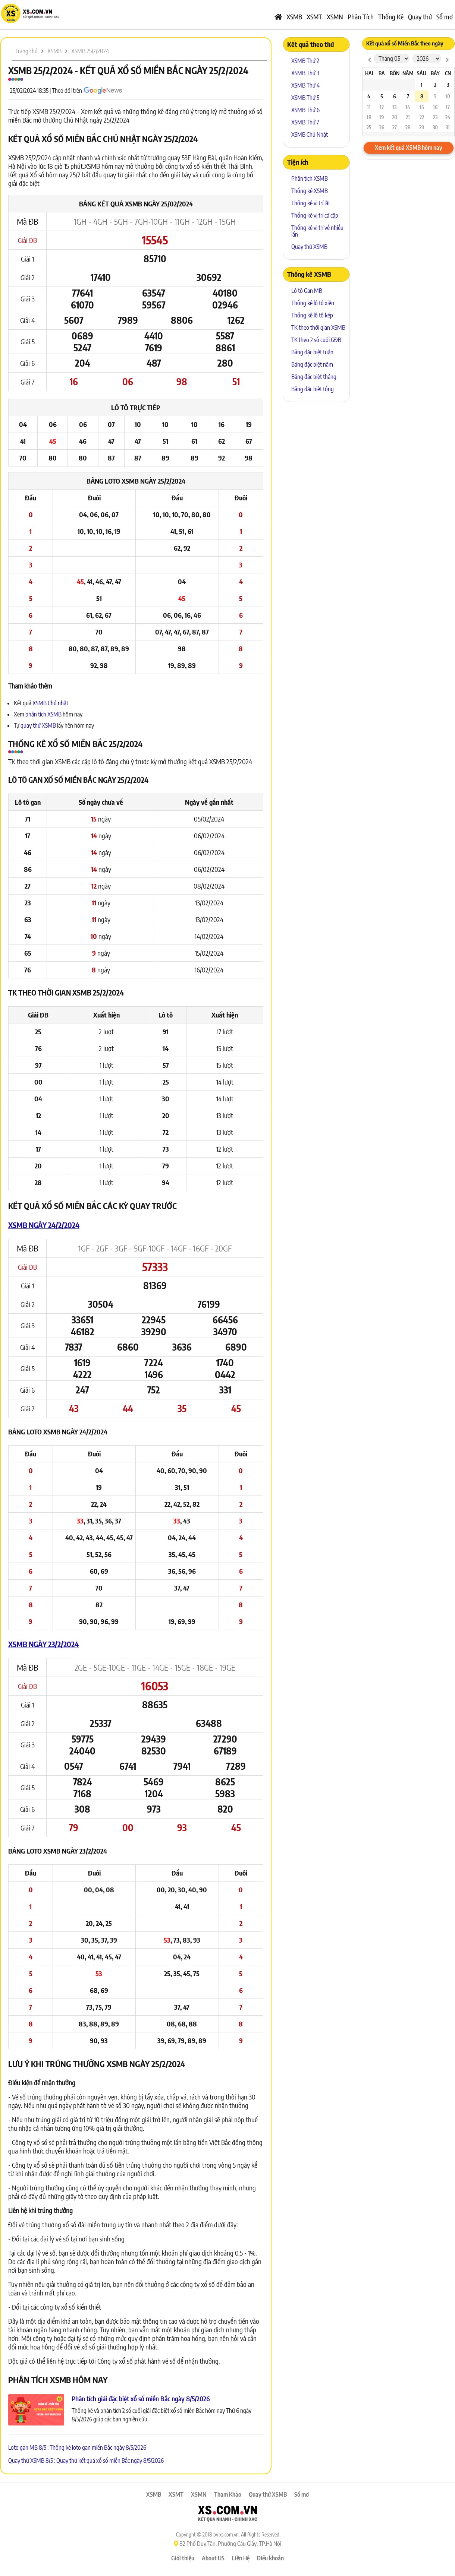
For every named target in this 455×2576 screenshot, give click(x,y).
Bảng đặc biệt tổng (312, 389)
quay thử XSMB (39, 725)
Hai (369, 73)
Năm (407, 73)
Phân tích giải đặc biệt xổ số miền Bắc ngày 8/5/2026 (141, 2398)
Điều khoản (270, 2558)
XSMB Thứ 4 (305, 85)
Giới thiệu (182, 2558)
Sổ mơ (444, 16)
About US (213, 2558)
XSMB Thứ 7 (305, 122)
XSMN (335, 16)
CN (448, 73)
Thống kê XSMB (309, 190)
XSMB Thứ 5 (305, 97)
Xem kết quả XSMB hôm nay (408, 147)
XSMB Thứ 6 (305, 110)
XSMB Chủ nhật (50, 703)
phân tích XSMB (43, 714)
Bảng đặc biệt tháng (313, 376)
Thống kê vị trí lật (310, 203)
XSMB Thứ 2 (305, 60)
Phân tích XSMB (309, 178)
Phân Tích (361, 16)
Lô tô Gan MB (306, 290)
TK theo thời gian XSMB (318, 327)
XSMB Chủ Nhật (309, 134)
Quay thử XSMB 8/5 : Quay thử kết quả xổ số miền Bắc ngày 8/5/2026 (86, 2460)
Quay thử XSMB (309, 246)
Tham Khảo (227, 2494)
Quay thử (420, 16)
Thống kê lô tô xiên (312, 303)
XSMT (314, 16)
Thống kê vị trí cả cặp (314, 215)
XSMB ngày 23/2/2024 (43, 1644)
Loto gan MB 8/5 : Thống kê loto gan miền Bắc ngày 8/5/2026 (77, 2447)
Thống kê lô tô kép (312, 315)
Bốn (394, 73)
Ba (382, 73)
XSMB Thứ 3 (305, 73)
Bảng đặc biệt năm (312, 364)
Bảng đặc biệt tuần (312, 352)
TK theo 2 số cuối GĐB (316, 340)
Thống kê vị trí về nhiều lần (317, 231)
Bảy (435, 73)
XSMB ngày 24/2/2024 (43, 1225)
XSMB (294, 16)
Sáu (421, 73)
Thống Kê (391, 16)
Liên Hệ (241, 2558)
